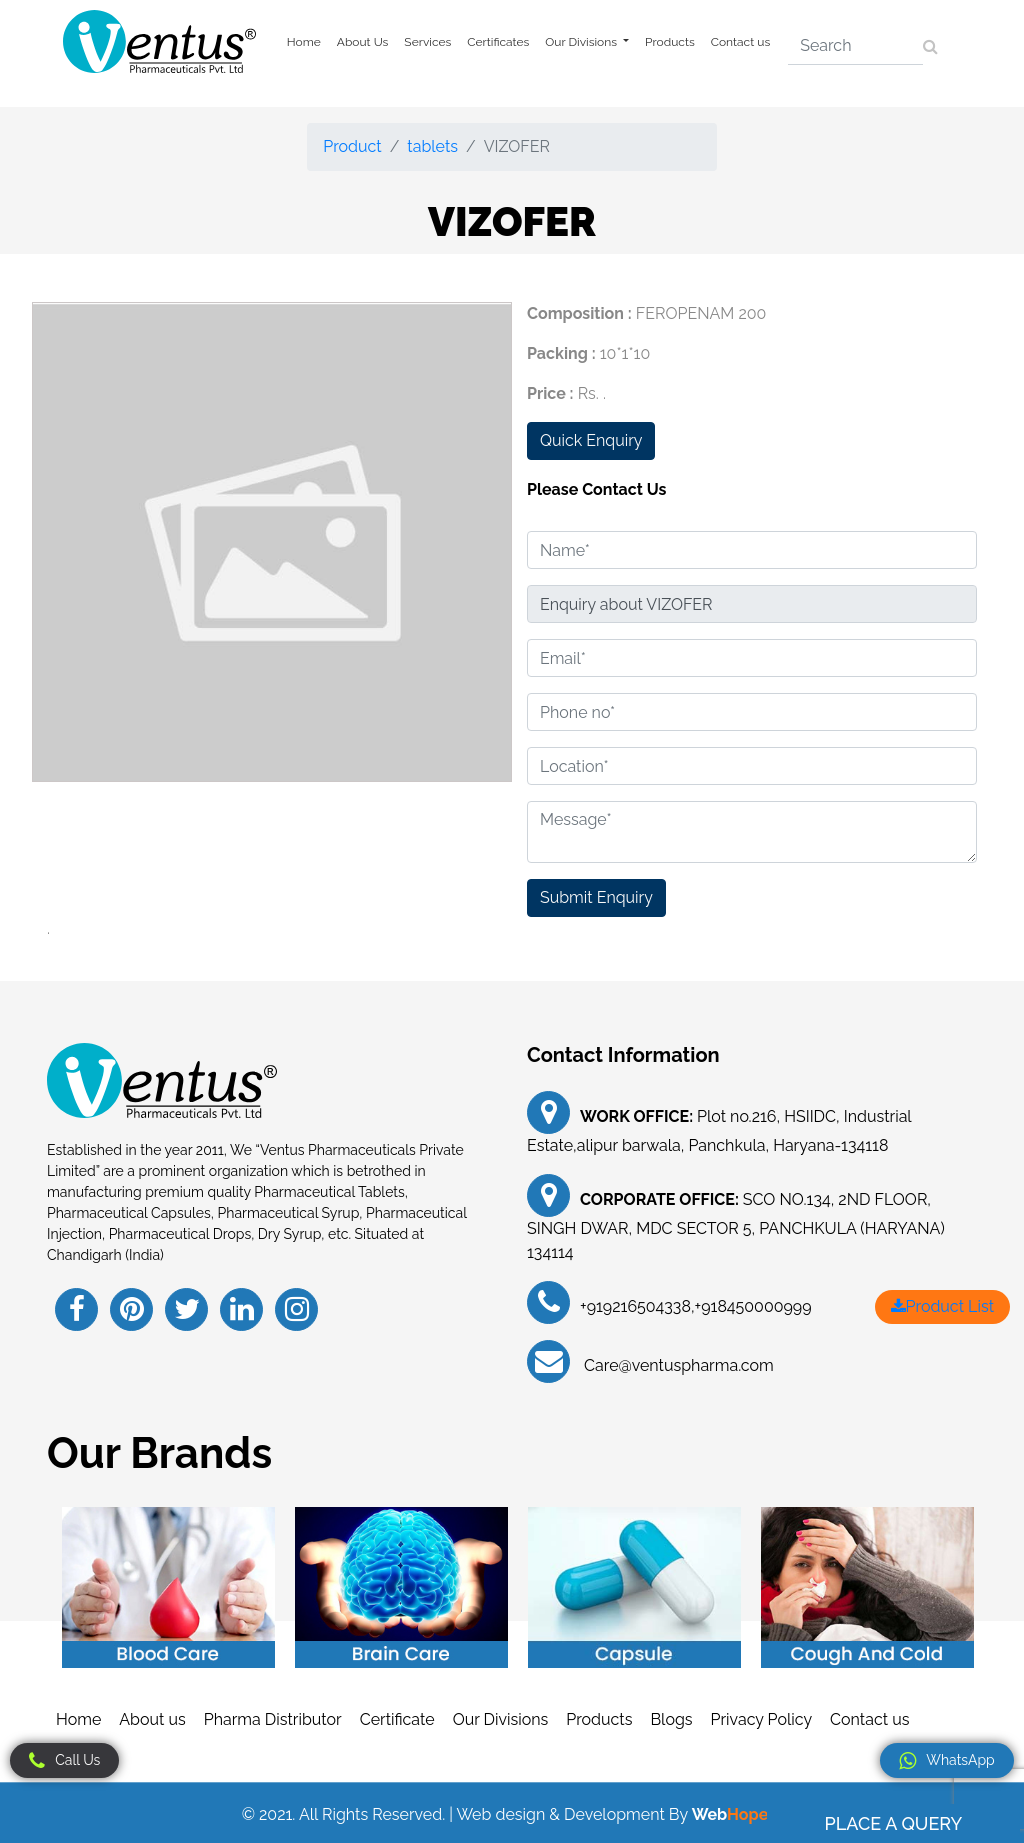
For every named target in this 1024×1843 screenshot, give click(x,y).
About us (152, 1719)
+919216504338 (635, 1306)
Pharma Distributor (273, 1719)
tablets (432, 146)
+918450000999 (753, 1306)
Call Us (64, 1761)
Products (670, 42)
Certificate (397, 1719)
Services (427, 42)
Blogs (671, 1719)
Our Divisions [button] (582, 42)
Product (352, 146)
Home (304, 42)
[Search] (855, 46)
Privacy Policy (762, 1719)
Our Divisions (501, 1719)
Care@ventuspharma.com (677, 1365)
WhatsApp (946, 1761)
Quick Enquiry (591, 440)
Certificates (498, 42)
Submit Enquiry (596, 897)
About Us (363, 42)
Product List (942, 1306)
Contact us (740, 42)
